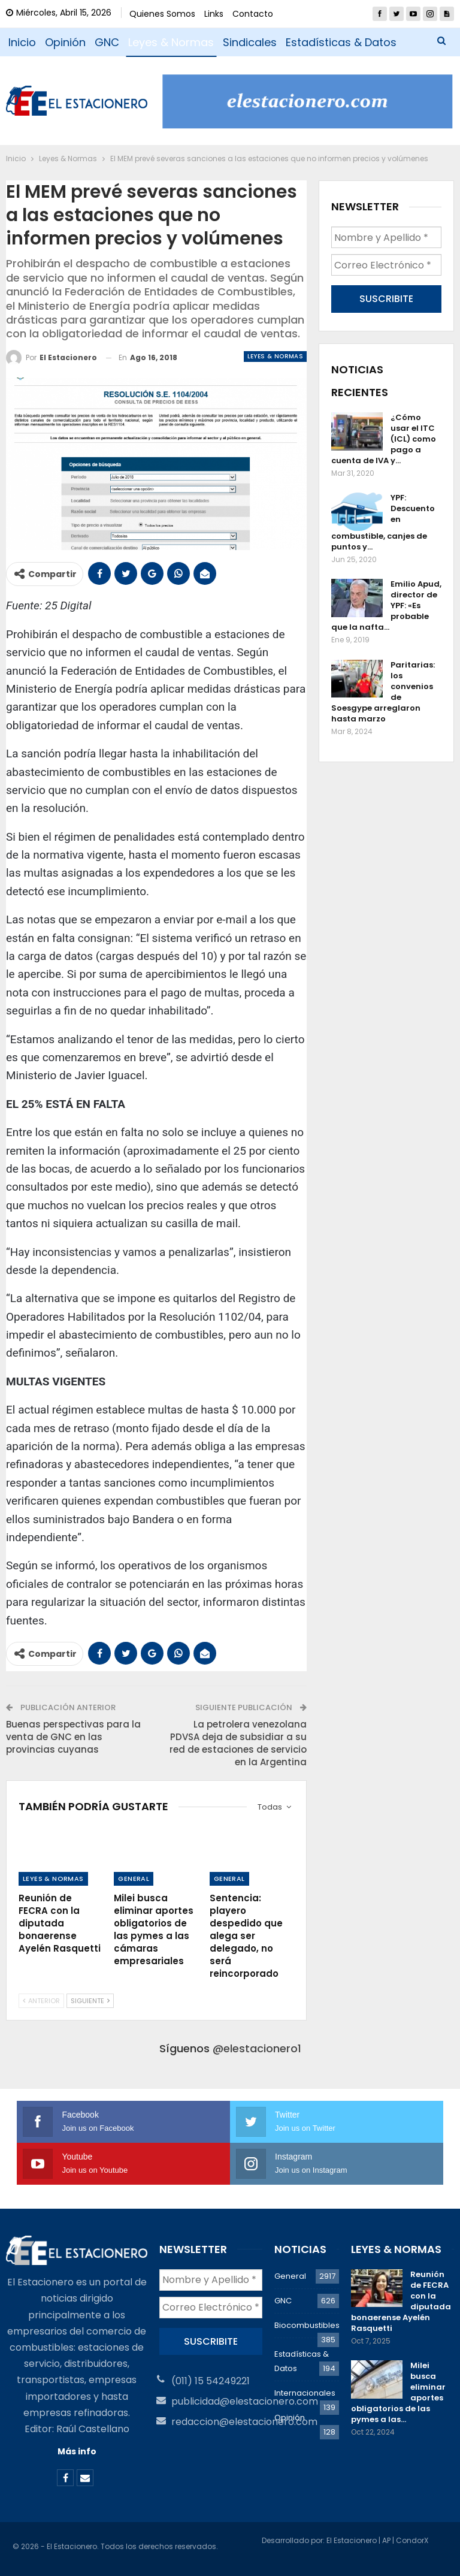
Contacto (252, 14)
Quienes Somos (162, 14)
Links (213, 14)
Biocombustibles (307, 2325)
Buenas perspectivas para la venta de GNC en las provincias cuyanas (73, 1737)
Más (297, 42)
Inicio (22, 42)
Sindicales (250, 42)
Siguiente (90, 2001)
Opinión (65, 42)
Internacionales (304, 2393)
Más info (77, 2451)
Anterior (41, 2001)
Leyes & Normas (171, 42)
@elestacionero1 (257, 2048)
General (133, 1878)
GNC (107, 42)
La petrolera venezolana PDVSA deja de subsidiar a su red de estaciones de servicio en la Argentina (238, 1743)
